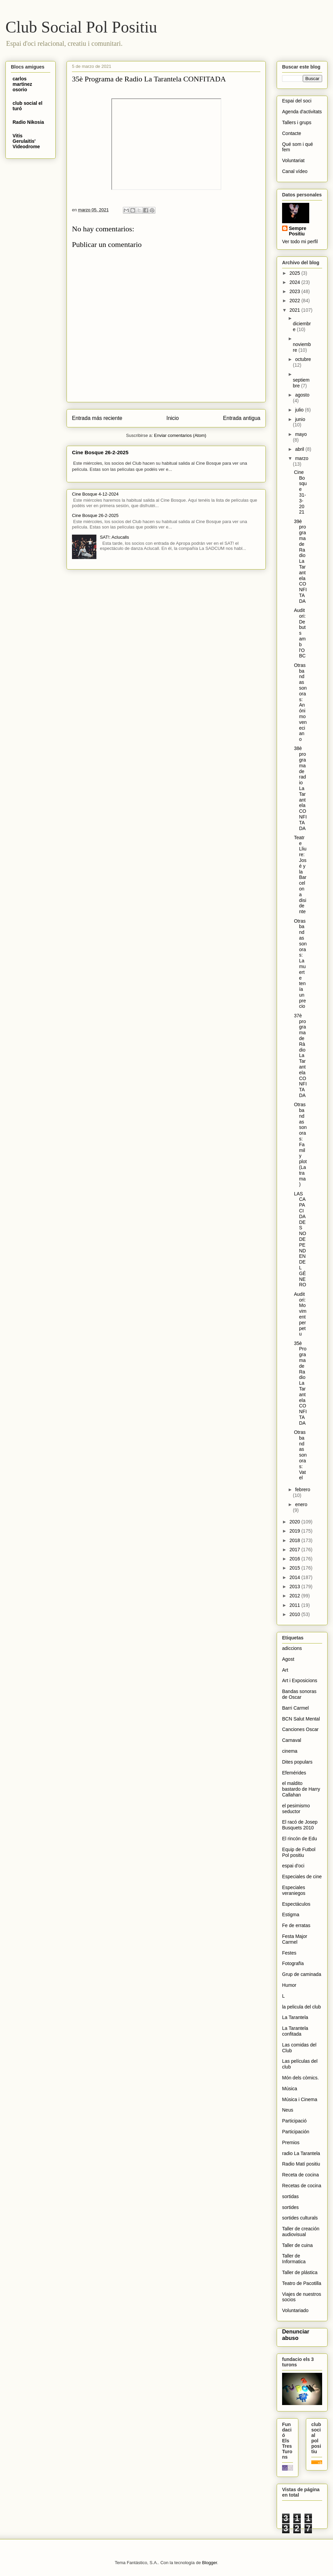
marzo (301, 458)
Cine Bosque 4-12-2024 (95, 494)
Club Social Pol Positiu (81, 27)
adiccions (292, 1648)
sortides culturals (300, 2218)
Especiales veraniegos (294, 1890)
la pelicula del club (301, 2007)
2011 (295, 1605)
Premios (290, 2142)
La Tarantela (295, 2017)
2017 (295, 1549)
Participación (295, 2131)
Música (289, 2088)
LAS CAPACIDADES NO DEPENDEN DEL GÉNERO (300, 1239)
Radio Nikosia (28, 122)
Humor (289, 1985)
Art (285, 1670)
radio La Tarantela (301, 2153)
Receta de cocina (300, 2174)
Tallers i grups (296, 122)
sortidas (290, 2196)
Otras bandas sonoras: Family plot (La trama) (300, 1144)
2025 (295, 273)
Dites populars (297, 1762)
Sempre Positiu (297, 231)
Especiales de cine (302, 1876)
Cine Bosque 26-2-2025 (100, 452)
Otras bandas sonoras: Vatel (300, 1454)
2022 (295, 300)
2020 (295, 1521)
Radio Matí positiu (301, 2164)
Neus (287, 2110)
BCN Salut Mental (301, 1719)
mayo (301, 434)
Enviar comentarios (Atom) (180, 435)
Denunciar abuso (295, 2334)
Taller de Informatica (294, 2258)
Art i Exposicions (299, 1680)
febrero (302, 1489)
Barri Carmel (295, 1708)
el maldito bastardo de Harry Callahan (301, 1789)
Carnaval (291, 1740)
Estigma (290, 1914)
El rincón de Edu (299, 1838)
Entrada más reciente (97, 418)
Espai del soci (296, 100)
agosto (302, 395)
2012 (295, 1595)
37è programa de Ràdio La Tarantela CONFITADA (300, 1055)
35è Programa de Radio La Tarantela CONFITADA (300, 1383)
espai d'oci (293, 1865)
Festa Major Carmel (294, 1939)
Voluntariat (293, 160)
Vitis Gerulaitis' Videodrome (26, 141)
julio (300, 409)
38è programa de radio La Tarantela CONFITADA (300, 788)
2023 (295, 291)
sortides (290, 2207)
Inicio (172, 418)
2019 (295, 1531)
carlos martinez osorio (22, 84)
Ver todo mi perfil (300, 241)
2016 (295, 1558)
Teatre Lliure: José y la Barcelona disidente (300, 874)
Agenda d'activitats (302, 111)
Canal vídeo (295, 171)
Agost (288, 1659)
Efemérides (294, 1772)
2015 (295, 1568)
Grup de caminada (301, 1974)
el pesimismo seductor (296, 1808)
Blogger (209, 2562)
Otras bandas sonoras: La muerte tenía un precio (300, 963)
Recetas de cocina (301, 2185)
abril (300, 449)
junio (300, 419)
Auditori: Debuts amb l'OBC (300, 633)
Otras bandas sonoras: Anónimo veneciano (300, 702)
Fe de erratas (296, 1925)
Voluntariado (295, 2310)
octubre (303, 359)
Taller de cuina (297, 2245)
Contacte (291, 133)
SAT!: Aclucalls (114, 537)
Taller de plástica (299, 2272)
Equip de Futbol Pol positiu (298, 1852)
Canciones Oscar (300, 1729)
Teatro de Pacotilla (301, 2283)
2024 (295, 282)
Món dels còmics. (300, 2077)
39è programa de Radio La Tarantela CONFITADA (300, 561)
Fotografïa (293, 1963)
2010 (295, 1614)
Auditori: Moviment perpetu (300, 1314)
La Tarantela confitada (295, 2031)
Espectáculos (296, 1904)
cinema (289, 1751)
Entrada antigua (241, 418)
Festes (289, 1953)
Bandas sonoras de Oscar (299, 1694)
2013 (295, 1586)
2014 (295, 1577)
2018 (295, 1540)
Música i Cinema (299, 2099)
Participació (294, 2120)
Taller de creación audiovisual (300, 2231)
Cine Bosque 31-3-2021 (300, 492)
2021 (295, 310)
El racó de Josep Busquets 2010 (299, 1824)
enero (301, 1504)
